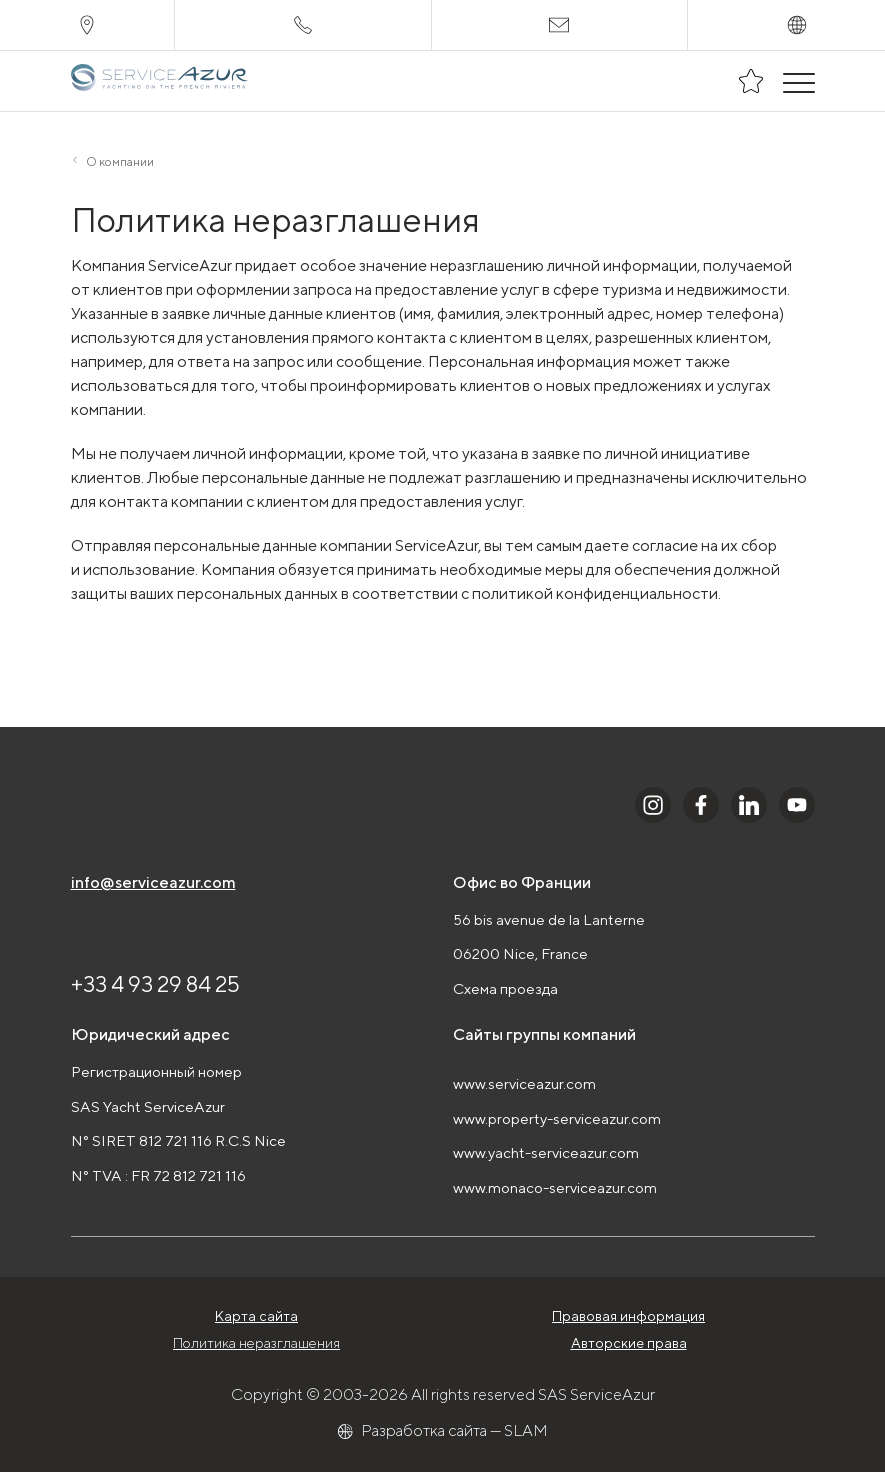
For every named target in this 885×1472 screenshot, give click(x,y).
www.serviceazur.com (524, 1083)
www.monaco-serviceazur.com (555, 1187)
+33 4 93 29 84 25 (155, 984)
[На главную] (160, 81)
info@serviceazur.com (153, 882)
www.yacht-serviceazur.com (546, 1152)
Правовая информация (628, 1316)
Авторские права (629, 1343)
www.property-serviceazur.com (557, 1118)
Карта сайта (256, 1316)
